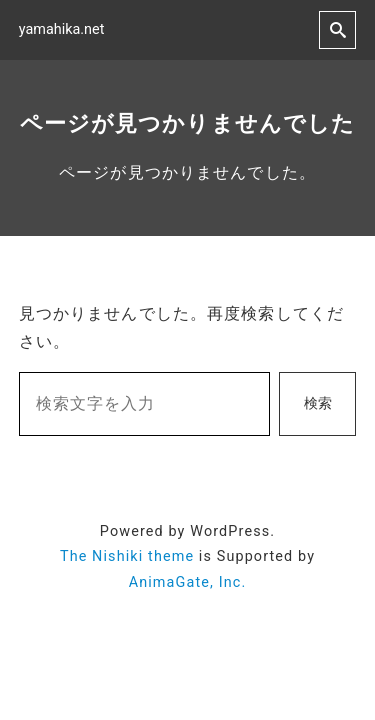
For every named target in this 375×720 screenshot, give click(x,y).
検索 (318, 403)
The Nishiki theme (127, 556)
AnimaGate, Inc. (188, 582)
